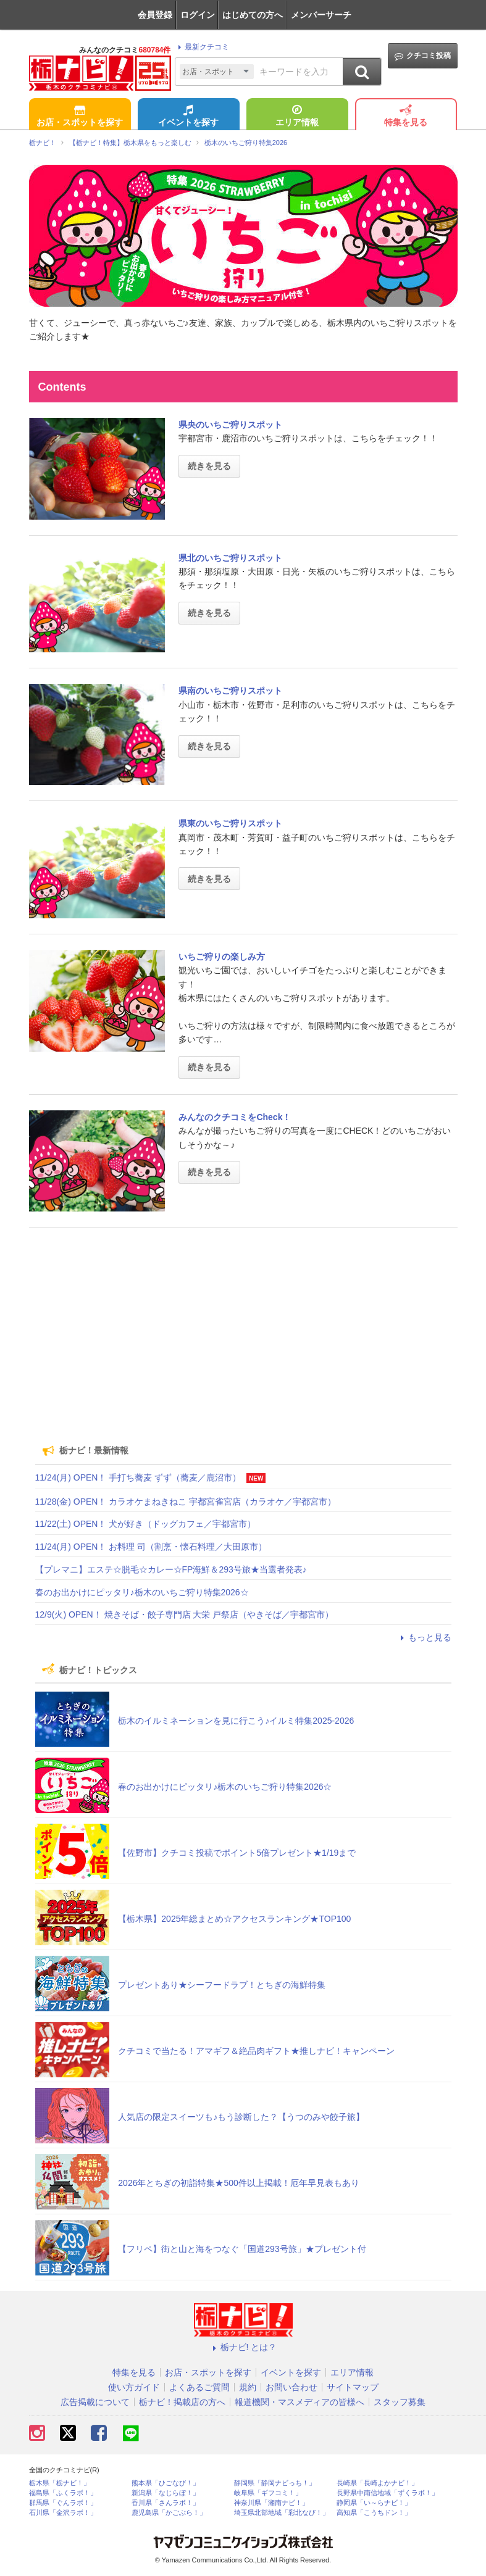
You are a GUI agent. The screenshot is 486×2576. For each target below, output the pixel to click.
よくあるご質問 (199, 2387)
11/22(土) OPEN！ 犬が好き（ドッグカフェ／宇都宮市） (145, 1524)
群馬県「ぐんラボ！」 (63, 2502)
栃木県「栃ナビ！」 (59, 2483)
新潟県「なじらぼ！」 (165, 2493)
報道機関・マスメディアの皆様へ (299, 2402)
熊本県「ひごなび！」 (165, 2483)
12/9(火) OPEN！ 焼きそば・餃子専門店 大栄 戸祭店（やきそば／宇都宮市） (184, 1614)
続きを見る (209, 466)
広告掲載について (95, 2402)
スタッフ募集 (399, 2402)
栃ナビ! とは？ (243, 2347)
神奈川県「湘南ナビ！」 (271, 2502)
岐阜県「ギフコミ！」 (268, 2493)
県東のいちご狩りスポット (230, 823)
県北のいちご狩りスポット (230, 558)
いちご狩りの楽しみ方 (221, 957)
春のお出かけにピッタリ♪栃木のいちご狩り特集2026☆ (142, 1592)
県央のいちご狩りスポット (230, 425)
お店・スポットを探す (79, 117)
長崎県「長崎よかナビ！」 (377, 2483)
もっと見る (424, 1637)
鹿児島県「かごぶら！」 (169, 2512)
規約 (247, 2387)
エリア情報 (297, 117)
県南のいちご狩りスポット (230, 691)
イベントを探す (188, 117)
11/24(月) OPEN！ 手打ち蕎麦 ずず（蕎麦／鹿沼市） (138, 1477)
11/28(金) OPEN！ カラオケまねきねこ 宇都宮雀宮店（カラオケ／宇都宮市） (186, 1501)
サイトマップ (353, 2387)
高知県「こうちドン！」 (374, 2512)
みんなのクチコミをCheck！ (234, 1117)
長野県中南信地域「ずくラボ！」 (387, 2493)
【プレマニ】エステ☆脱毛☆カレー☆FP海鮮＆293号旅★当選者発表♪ (171, 1569)
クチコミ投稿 (423, 55)
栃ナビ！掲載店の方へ (182, 2402)
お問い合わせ (291, 2387)
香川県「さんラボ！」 (165, 2502)
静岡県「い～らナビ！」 (374, 2502)
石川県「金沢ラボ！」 (63, 2512)
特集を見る (405, 117)
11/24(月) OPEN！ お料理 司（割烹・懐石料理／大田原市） (151, 1547)
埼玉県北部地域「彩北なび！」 (281, 2512)
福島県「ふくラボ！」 (63, 2493)
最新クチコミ (201, 47)
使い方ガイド (134, 2387)
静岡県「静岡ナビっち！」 (275, 2483)
